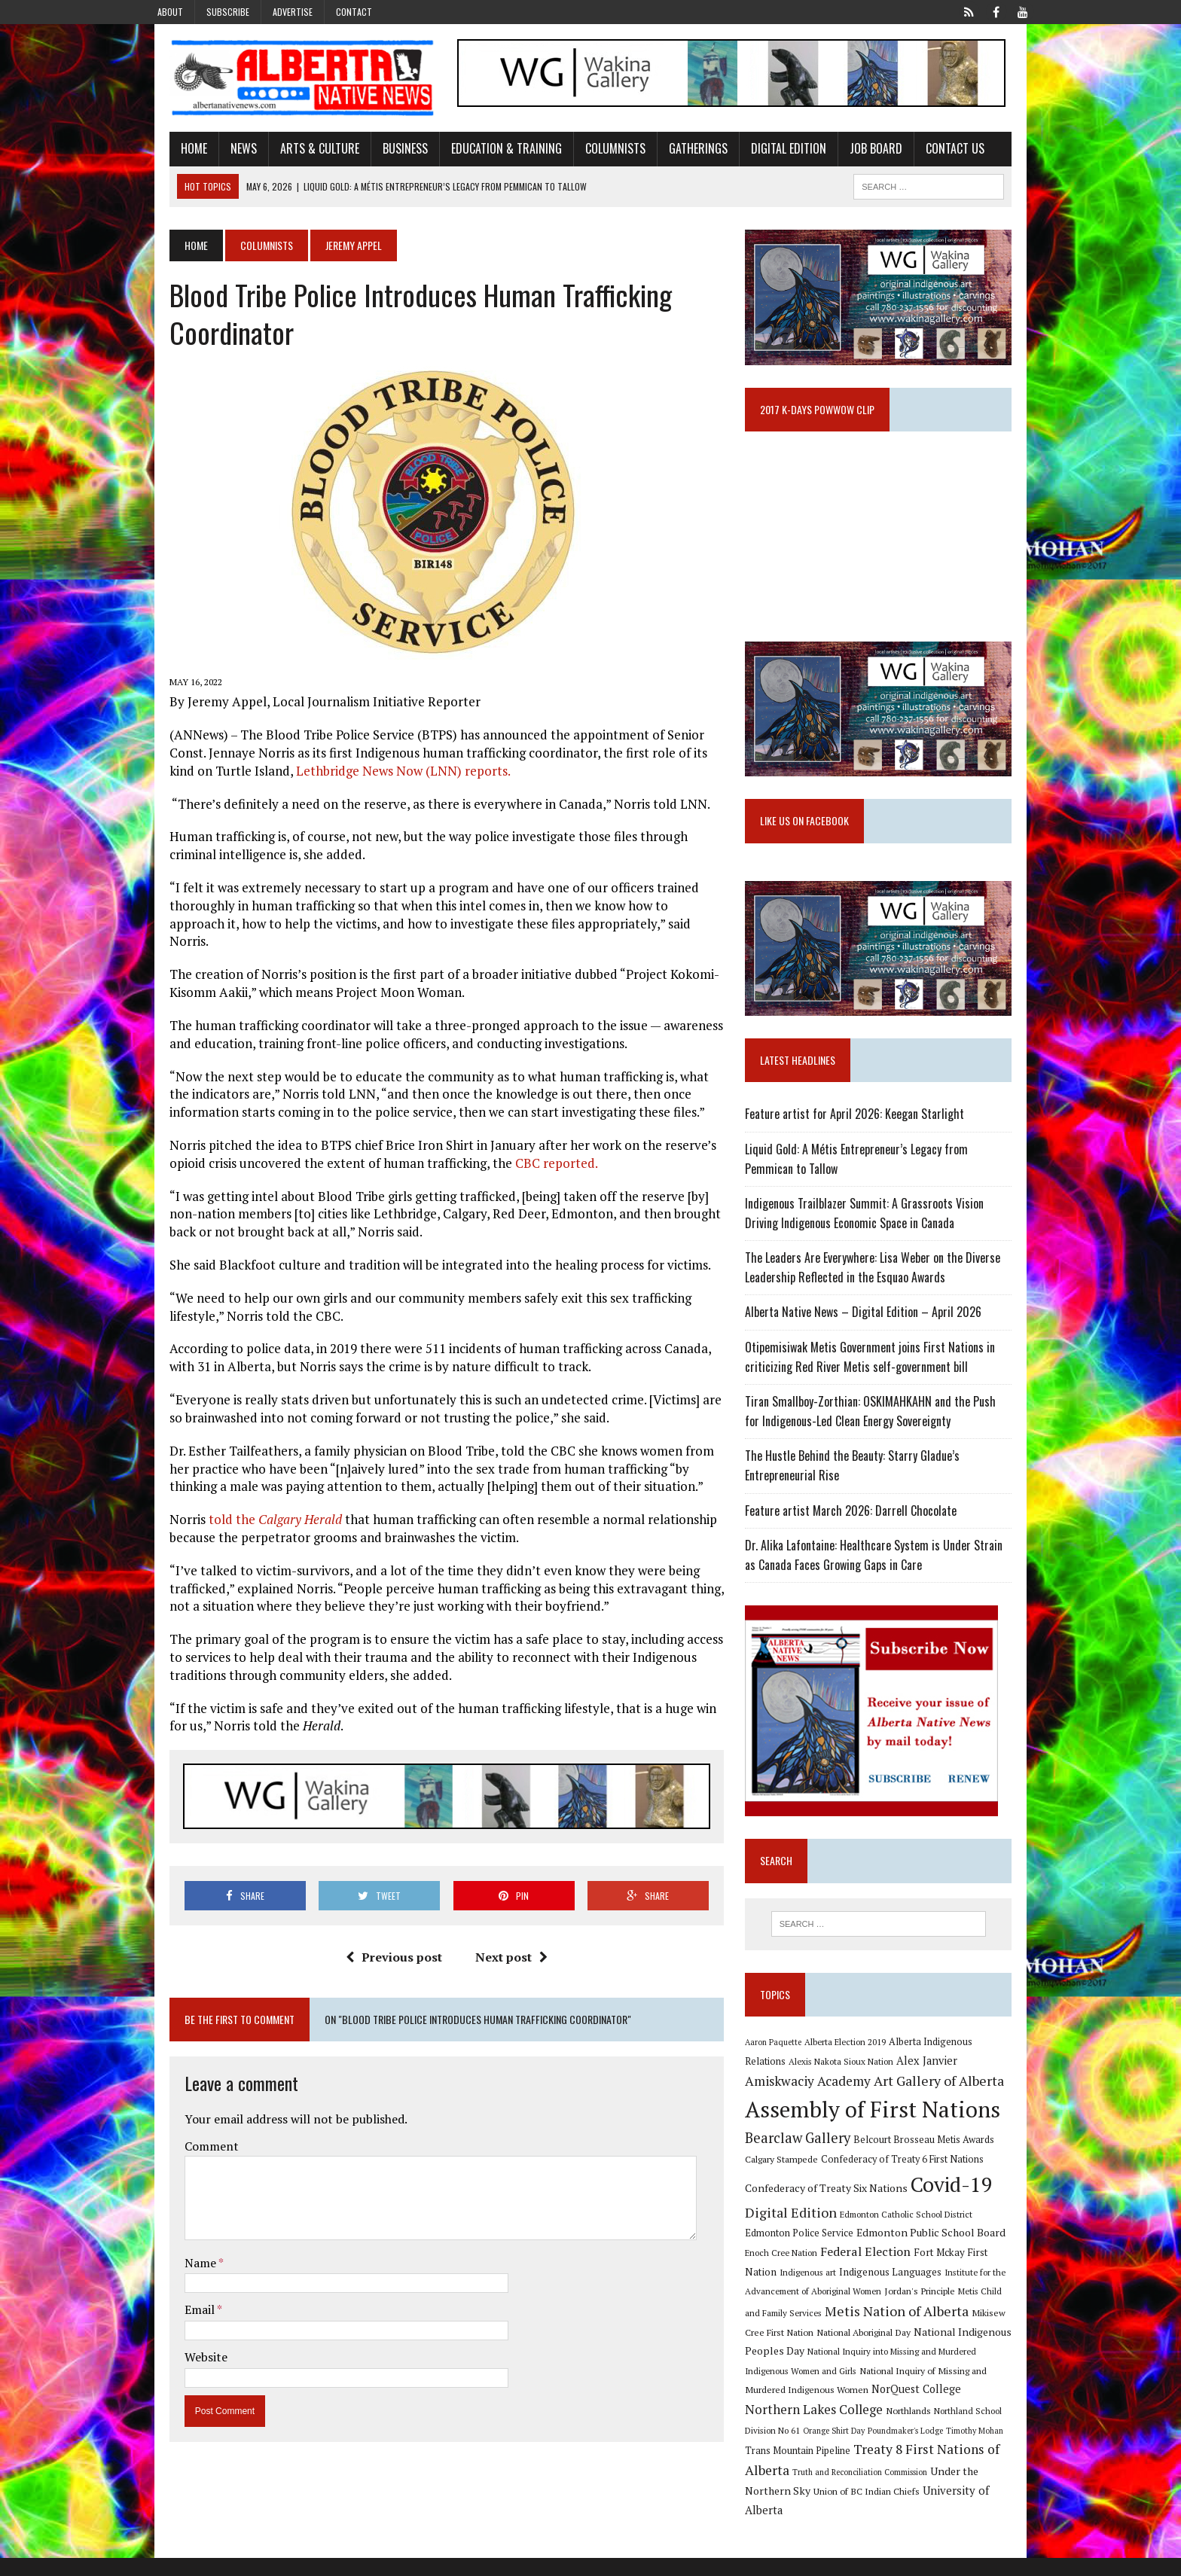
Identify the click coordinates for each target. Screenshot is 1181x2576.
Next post (503, 1945)
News (220, 153)
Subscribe (227, 11)
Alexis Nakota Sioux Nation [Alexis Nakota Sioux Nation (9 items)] (805, 2099)
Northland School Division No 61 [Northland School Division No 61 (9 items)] (815, 2448)
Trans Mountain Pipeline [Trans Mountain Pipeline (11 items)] (866, 2469)
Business (381, 153)
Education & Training (483, 153)
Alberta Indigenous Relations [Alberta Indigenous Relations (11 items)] (960, 2077)
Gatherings (674, 153)
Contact (354, 11)
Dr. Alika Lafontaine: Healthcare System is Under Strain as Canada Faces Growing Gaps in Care (888, 1589)
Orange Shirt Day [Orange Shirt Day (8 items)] (912, 2448)
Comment (188, 2134)
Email (177, 2299)
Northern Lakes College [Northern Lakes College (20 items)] (915, 2428)
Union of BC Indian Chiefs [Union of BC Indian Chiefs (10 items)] (893, 2510)
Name (178, 2251)
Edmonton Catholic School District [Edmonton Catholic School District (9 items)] (914, 2251)
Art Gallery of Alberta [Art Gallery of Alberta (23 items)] (875, 2119)
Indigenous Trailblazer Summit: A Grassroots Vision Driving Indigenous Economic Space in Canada (890, 1248)
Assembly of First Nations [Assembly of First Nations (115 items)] (881, 2146)
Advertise (293, 11)
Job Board (852, 153)
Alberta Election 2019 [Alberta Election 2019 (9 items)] (853, 2078)
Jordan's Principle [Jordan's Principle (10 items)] (861, 2329)
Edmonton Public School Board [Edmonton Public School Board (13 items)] (891, 2270)
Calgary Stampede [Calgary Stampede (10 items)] (789, 2197)
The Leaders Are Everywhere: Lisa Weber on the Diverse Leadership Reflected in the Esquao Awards (881, 1303)
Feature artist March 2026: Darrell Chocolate (859, 1545)
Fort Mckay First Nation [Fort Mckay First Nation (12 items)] (929, 2290)
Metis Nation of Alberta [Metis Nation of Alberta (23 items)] (825, 2349)
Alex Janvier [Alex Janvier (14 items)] (891, 2098)
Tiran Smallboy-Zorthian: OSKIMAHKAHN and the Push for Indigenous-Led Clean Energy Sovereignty (887, 1446)
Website (182, 2345)
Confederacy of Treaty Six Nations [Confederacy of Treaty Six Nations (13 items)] (834, 2225)
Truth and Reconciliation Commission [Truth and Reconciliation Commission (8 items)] (933, 2491)
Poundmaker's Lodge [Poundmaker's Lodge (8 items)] (983, 2448)
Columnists (592, 153)
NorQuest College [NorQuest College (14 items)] (798, 2429)
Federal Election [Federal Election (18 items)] (827, 2289)
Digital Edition (765, 153)
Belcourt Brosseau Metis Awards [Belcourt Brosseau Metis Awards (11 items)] (932, 2177)
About (170, 11)
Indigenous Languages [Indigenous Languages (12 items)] (818, 2309)
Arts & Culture (296, 153)
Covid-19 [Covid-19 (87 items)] (960, 2222)
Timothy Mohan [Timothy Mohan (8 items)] (781, 2470)
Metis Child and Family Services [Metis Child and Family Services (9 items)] (961, 2329)
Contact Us (931, 153)
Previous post (385, 1945)
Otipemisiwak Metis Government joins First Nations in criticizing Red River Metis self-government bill (878, 1391)
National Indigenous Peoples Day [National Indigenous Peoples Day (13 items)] (930, 2369)
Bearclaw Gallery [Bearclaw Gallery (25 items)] (806, 2175)
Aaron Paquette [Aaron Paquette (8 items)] (781, 2078)
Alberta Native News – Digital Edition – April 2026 (871, 1347)
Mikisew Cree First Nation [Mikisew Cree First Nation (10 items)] (952, 2350)
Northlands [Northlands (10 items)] (1009, 2429)
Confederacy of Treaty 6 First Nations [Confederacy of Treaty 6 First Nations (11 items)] (910, 2197)
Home (170, 153)
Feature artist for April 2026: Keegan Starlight (862, 1149)
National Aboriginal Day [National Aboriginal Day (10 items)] (800, 2370)
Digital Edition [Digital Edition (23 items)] (799, 2250)
